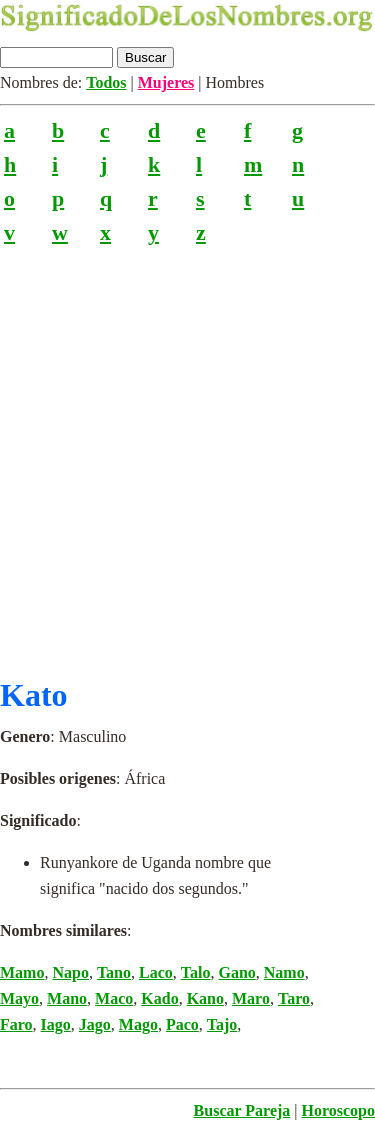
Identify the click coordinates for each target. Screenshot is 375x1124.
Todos (106, 82)
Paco (182, 1024)
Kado (159, 998)
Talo (196, 972)
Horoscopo (338, 1110)
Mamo (22, 972)
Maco (114, 998)
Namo (284, 972)
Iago (56, 1024)
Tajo (222, 1024)
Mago (138, 1024)
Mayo (19, 998)
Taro (294, 998)
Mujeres (166, 82)
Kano (205, 998)
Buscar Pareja (242, 1110)
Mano (67, 998)
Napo (70, 972)
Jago (95, 1024)
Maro (251, 998)
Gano (236, 972)
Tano (114, 972)
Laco (156, 972)
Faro (16, 1024)
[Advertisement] (187, 453)
